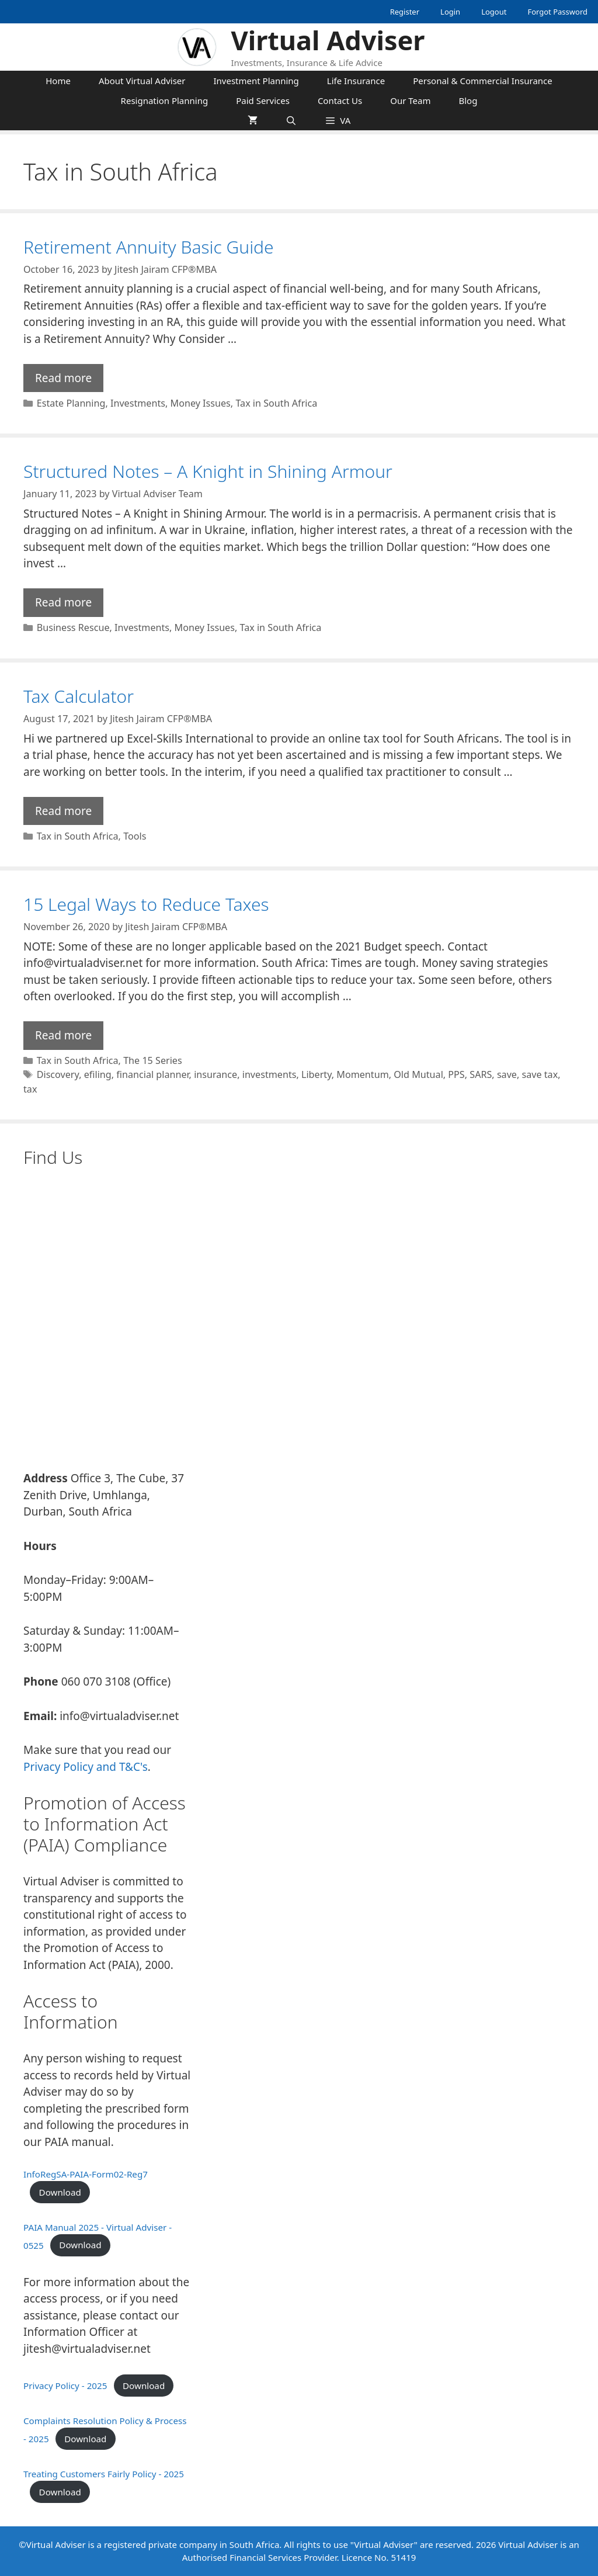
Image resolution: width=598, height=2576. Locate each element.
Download (60, 2192)
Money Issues (201, 403)
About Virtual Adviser (142, 80)
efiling (98, 1074)
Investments (137, 403)
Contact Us (340, 100)
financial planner (152, 1074)
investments (269, 1074)
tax (30, 1089)
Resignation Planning (164, 100)
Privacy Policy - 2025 (65, 2385)
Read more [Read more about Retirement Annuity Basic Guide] (63, 378)
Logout (493, 11)
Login (450, 11)
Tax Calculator (78, 696)
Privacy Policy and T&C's (85, 1766)
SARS (481, 1074)
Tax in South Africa (276, 403)
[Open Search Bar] (291, 120)
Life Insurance (356, 80)
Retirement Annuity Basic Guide (148, 247)
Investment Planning (255, 80)
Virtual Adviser (328, 40)
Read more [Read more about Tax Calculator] (63, 811)
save (507, 1074)
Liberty (316, 1074)
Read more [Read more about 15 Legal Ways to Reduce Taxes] (63, 1035)
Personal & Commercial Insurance (482, 80)
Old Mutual (418, 1074)
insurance (215, 1074)
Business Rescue (73, 627)
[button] (337, 120)
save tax (540, 1074)
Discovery (58, 1074)
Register (404, 11)
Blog (467, 100)
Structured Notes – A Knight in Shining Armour (207, 471)
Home (58, 80)
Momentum (362, 1074)
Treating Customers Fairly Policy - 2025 (103, 2474)
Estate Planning (71, 403)
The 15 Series (152, 1060)
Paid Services (263, 100)
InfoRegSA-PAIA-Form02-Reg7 (85, 2174)
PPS (456, 1074)
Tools (134, 836)
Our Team (410, 100)
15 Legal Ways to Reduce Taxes (146, 904)
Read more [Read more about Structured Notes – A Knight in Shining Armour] (63, 602)
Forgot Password (557, 11)
